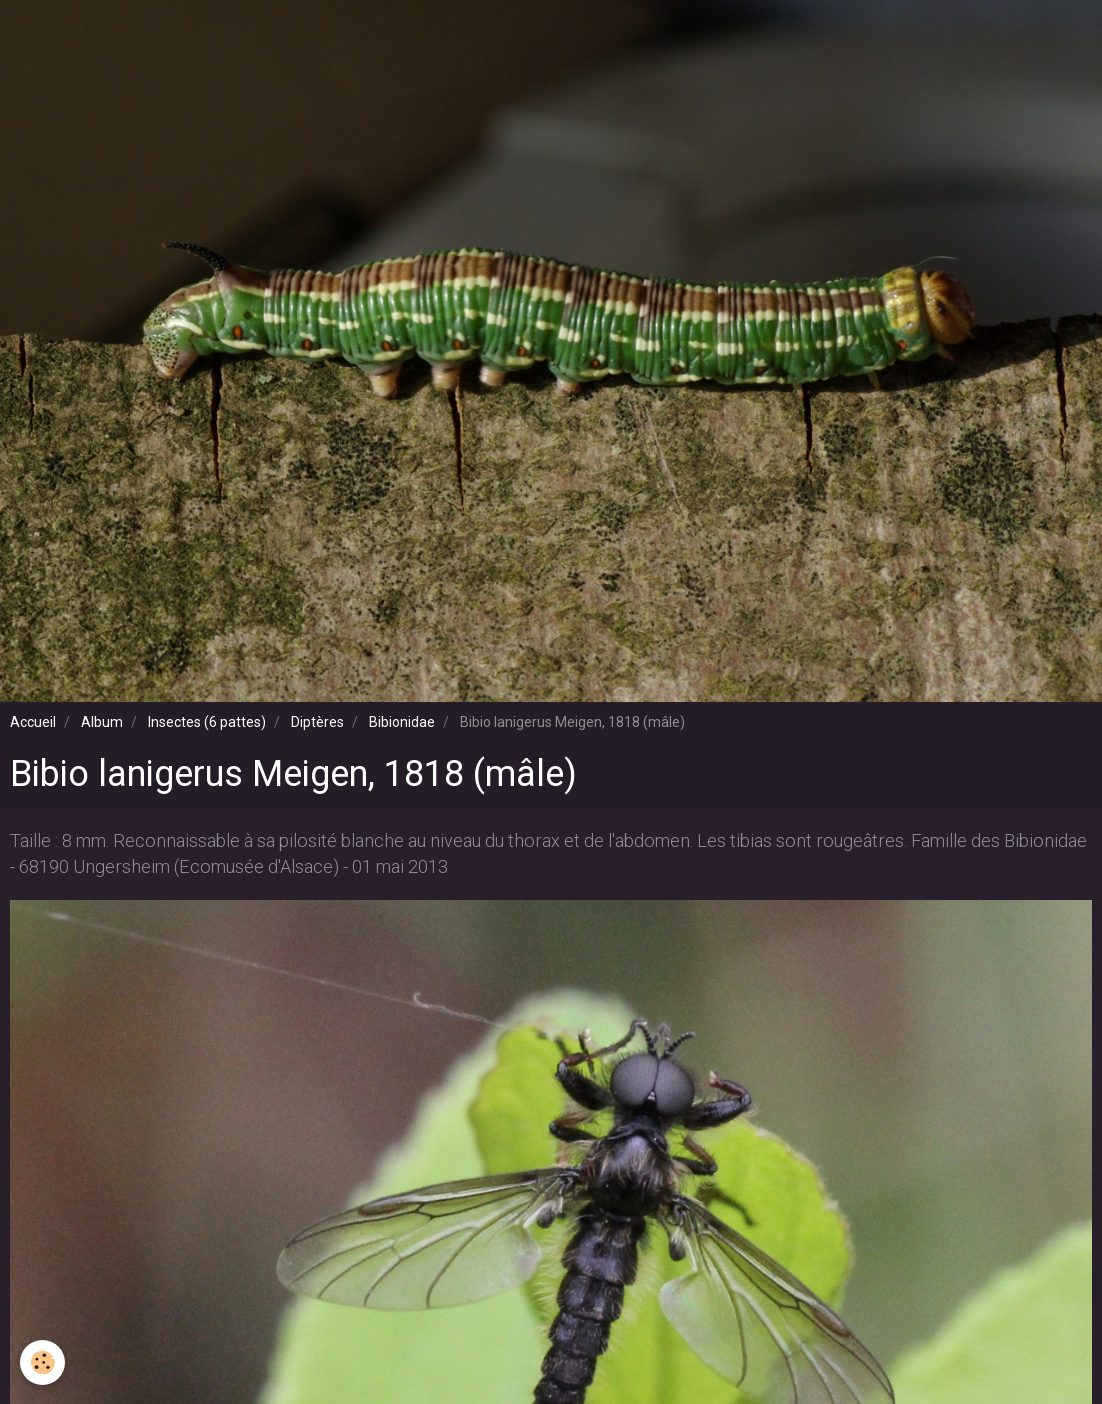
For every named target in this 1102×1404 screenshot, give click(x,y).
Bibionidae (402, 722)
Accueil (33, 722)
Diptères (317, 722)
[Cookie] (42, 1362)
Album (102, 722)
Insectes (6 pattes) (207, 722)
